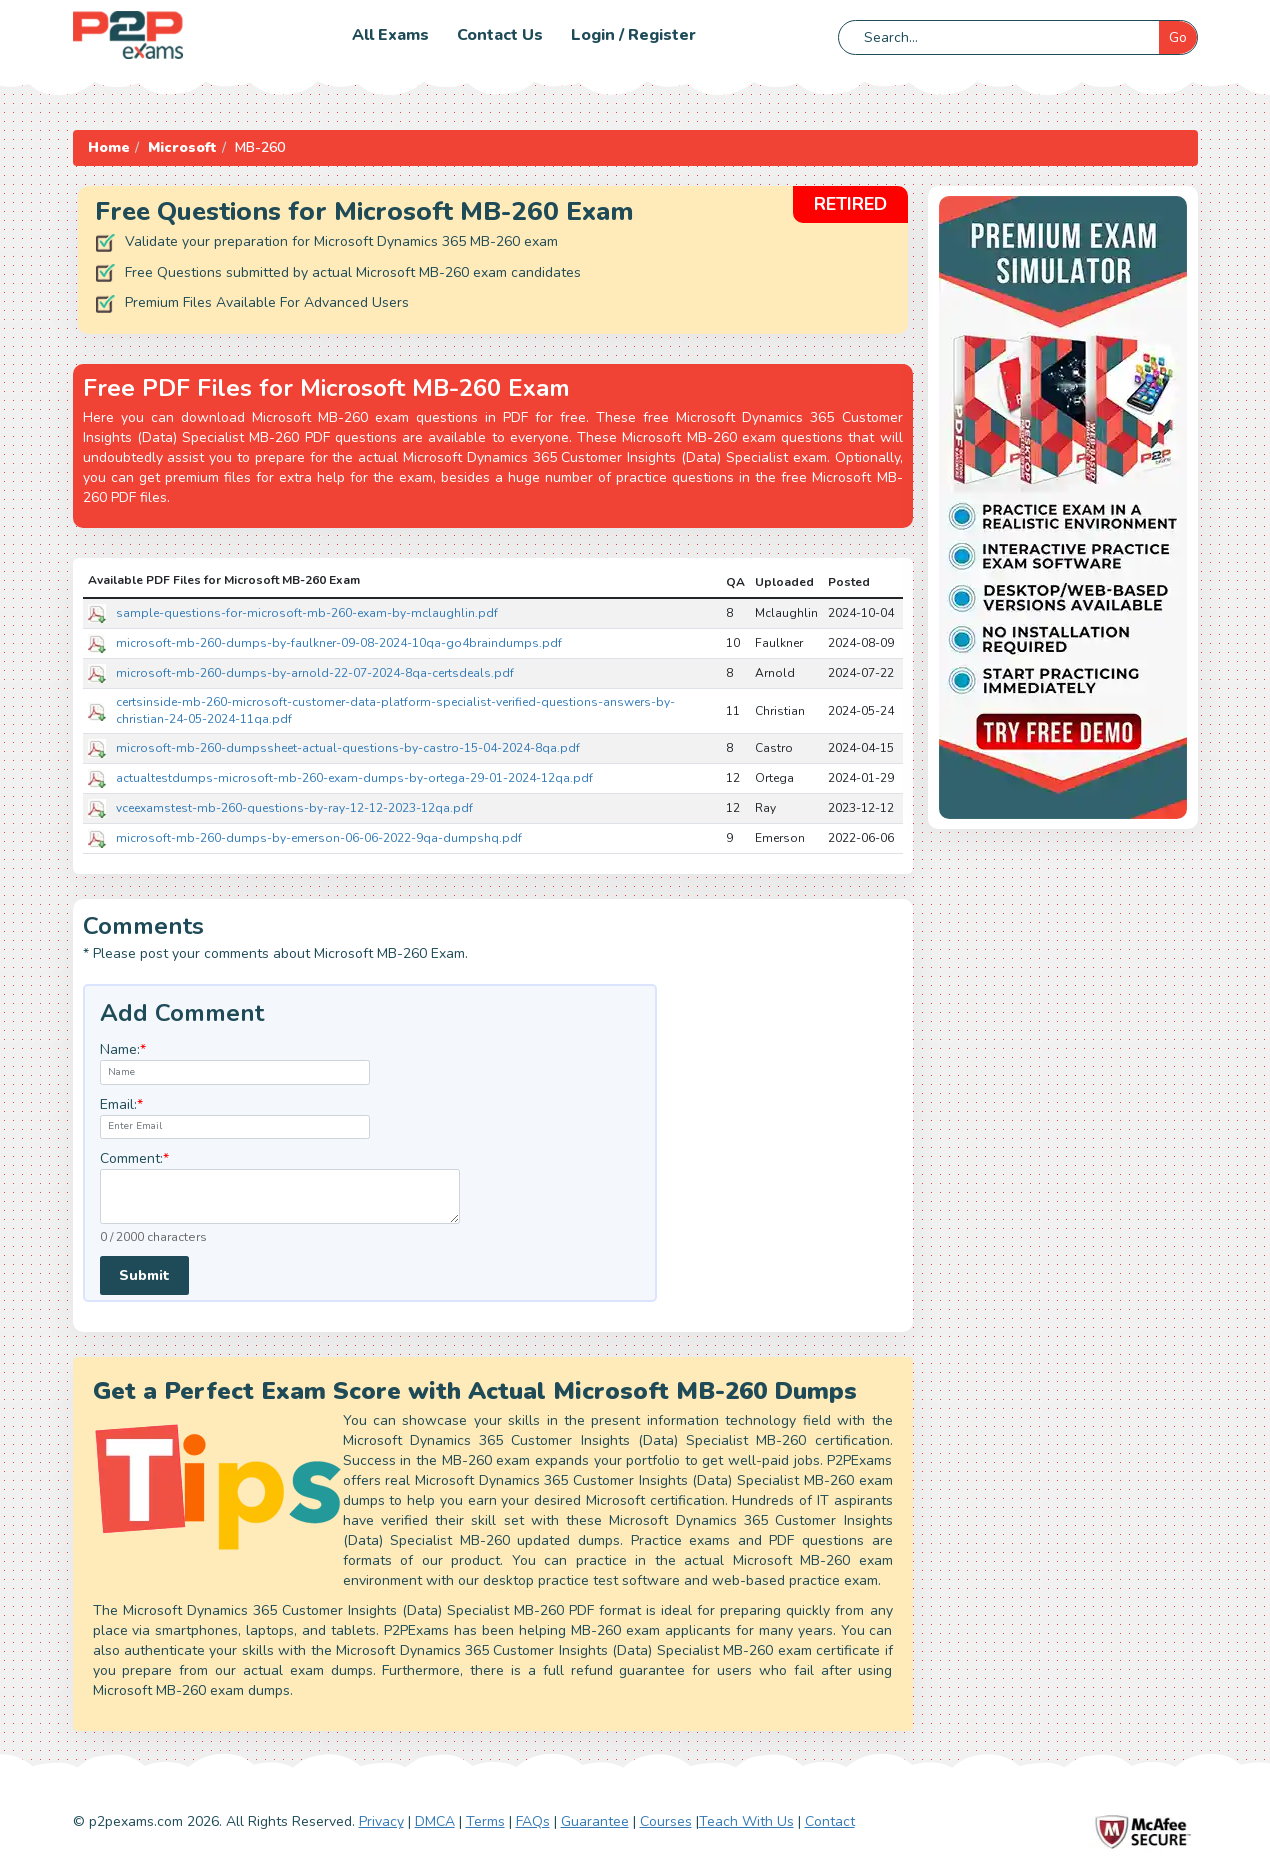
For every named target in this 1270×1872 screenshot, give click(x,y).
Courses (666, 1821)
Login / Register (633, 35)
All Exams (390, 35)
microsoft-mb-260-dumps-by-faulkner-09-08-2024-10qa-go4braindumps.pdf (339, 643)
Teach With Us (746, 1821)
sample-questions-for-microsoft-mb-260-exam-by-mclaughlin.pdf (307, 613)
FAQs (533, 1821)
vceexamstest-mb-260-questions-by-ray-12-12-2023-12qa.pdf (294, 808)
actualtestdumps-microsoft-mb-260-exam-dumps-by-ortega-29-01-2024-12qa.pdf (354, 778)
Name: (123, 1049)
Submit (144, 1275)
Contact (830, 1821)
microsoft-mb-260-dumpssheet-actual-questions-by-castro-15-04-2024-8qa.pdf (348, 748)
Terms (485, 1821)
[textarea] (280, 1196)
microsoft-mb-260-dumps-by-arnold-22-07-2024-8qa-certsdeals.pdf (315, 673)
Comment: (134, 1158)
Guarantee (595, 1821)
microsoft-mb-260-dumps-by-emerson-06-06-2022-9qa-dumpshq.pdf (319, 838)
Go (1178, 37)
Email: (121, 1104)
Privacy (381, 1821)
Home (109, 147)
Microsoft (182, 147)
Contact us (500, 35)
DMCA (435, 1821)
